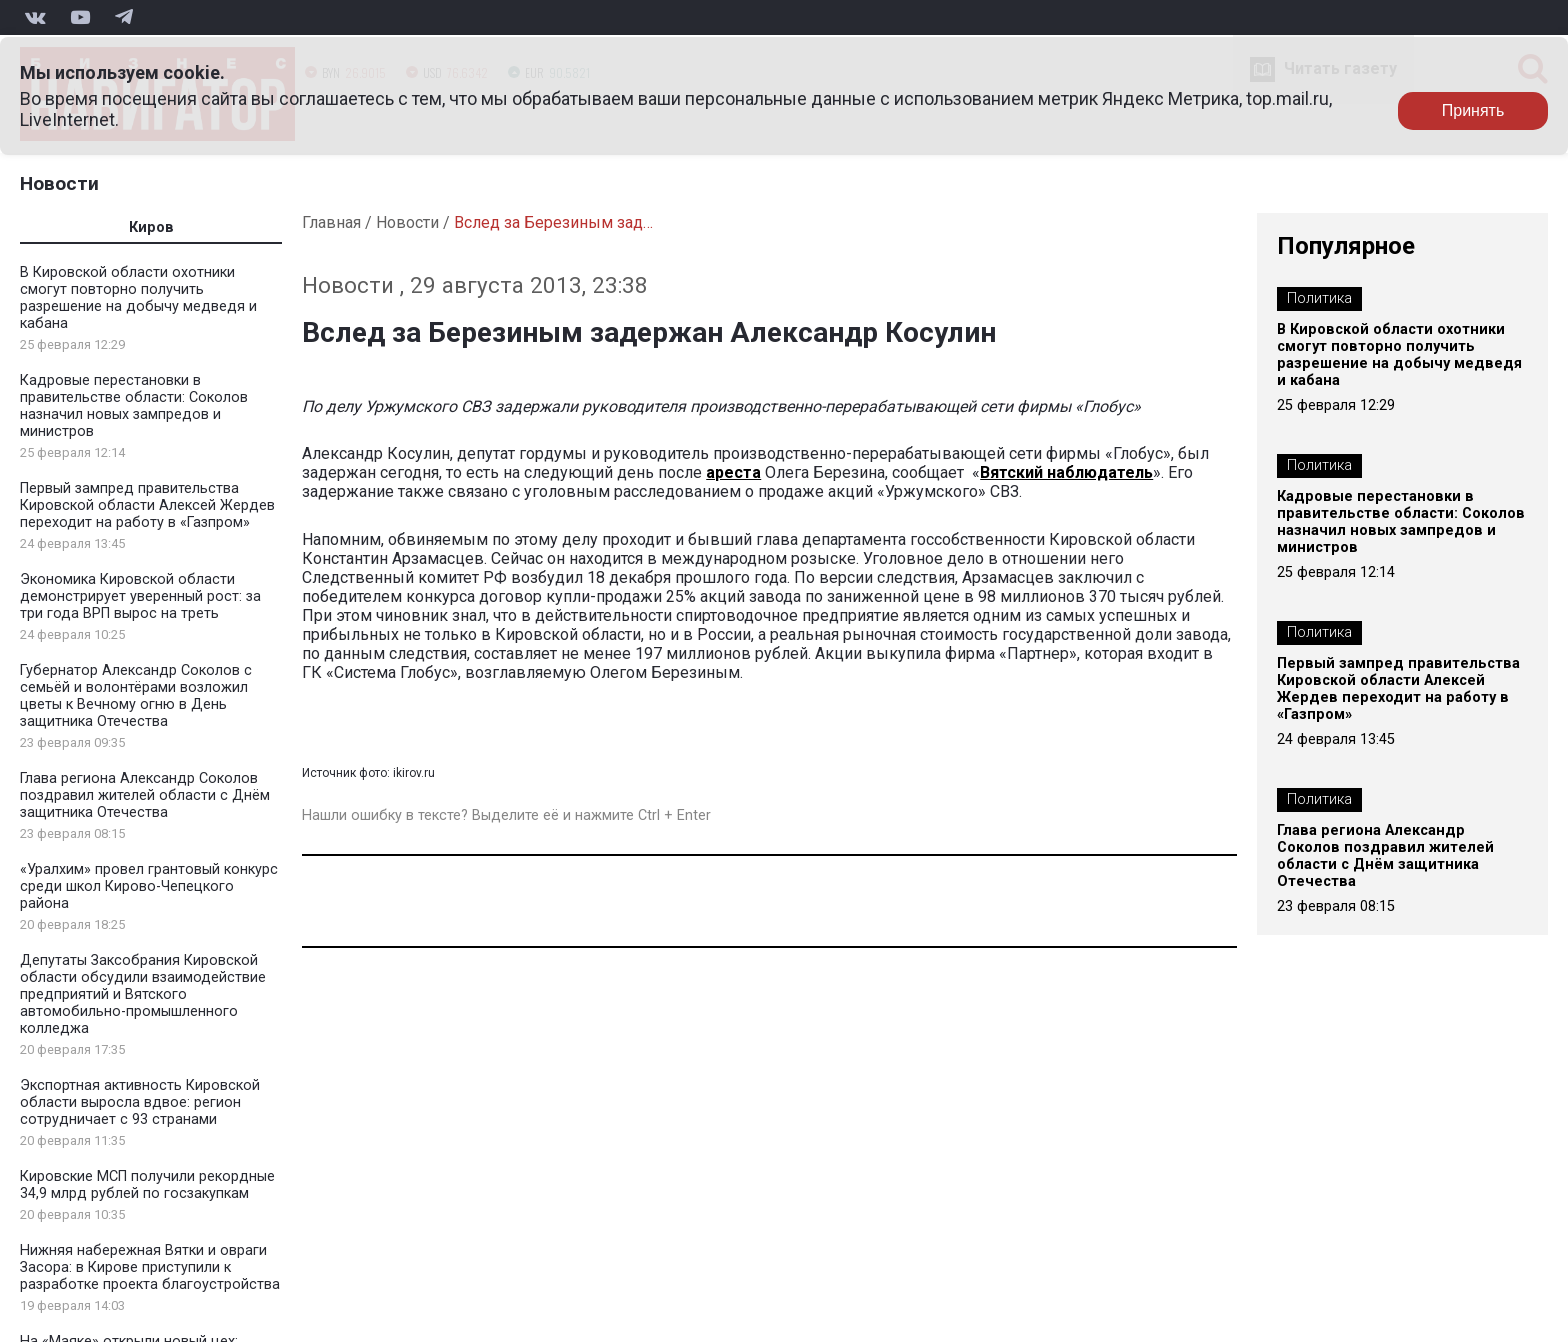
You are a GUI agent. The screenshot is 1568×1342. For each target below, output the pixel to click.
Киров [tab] (151, 227)
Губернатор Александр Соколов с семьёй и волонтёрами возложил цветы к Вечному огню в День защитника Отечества (136, 696)
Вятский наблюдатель (1066, 472)
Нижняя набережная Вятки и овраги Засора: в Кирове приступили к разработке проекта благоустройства (150, 1267)
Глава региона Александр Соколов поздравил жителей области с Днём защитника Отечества (145, 795)
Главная (331, 222)
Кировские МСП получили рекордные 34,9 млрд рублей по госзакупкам (147, 1185)
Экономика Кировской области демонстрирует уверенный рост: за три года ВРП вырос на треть (140, 596)
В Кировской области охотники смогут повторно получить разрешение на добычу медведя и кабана (138, 298)
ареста (733, 472)
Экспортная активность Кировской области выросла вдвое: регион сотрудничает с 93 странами (140, 1102)
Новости (59, 183)
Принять (1473, 110)
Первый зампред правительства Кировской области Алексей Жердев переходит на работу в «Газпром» (147, 505)
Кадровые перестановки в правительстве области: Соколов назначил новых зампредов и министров (134, 406)
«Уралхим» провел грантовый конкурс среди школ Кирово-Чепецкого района (149, 886)
